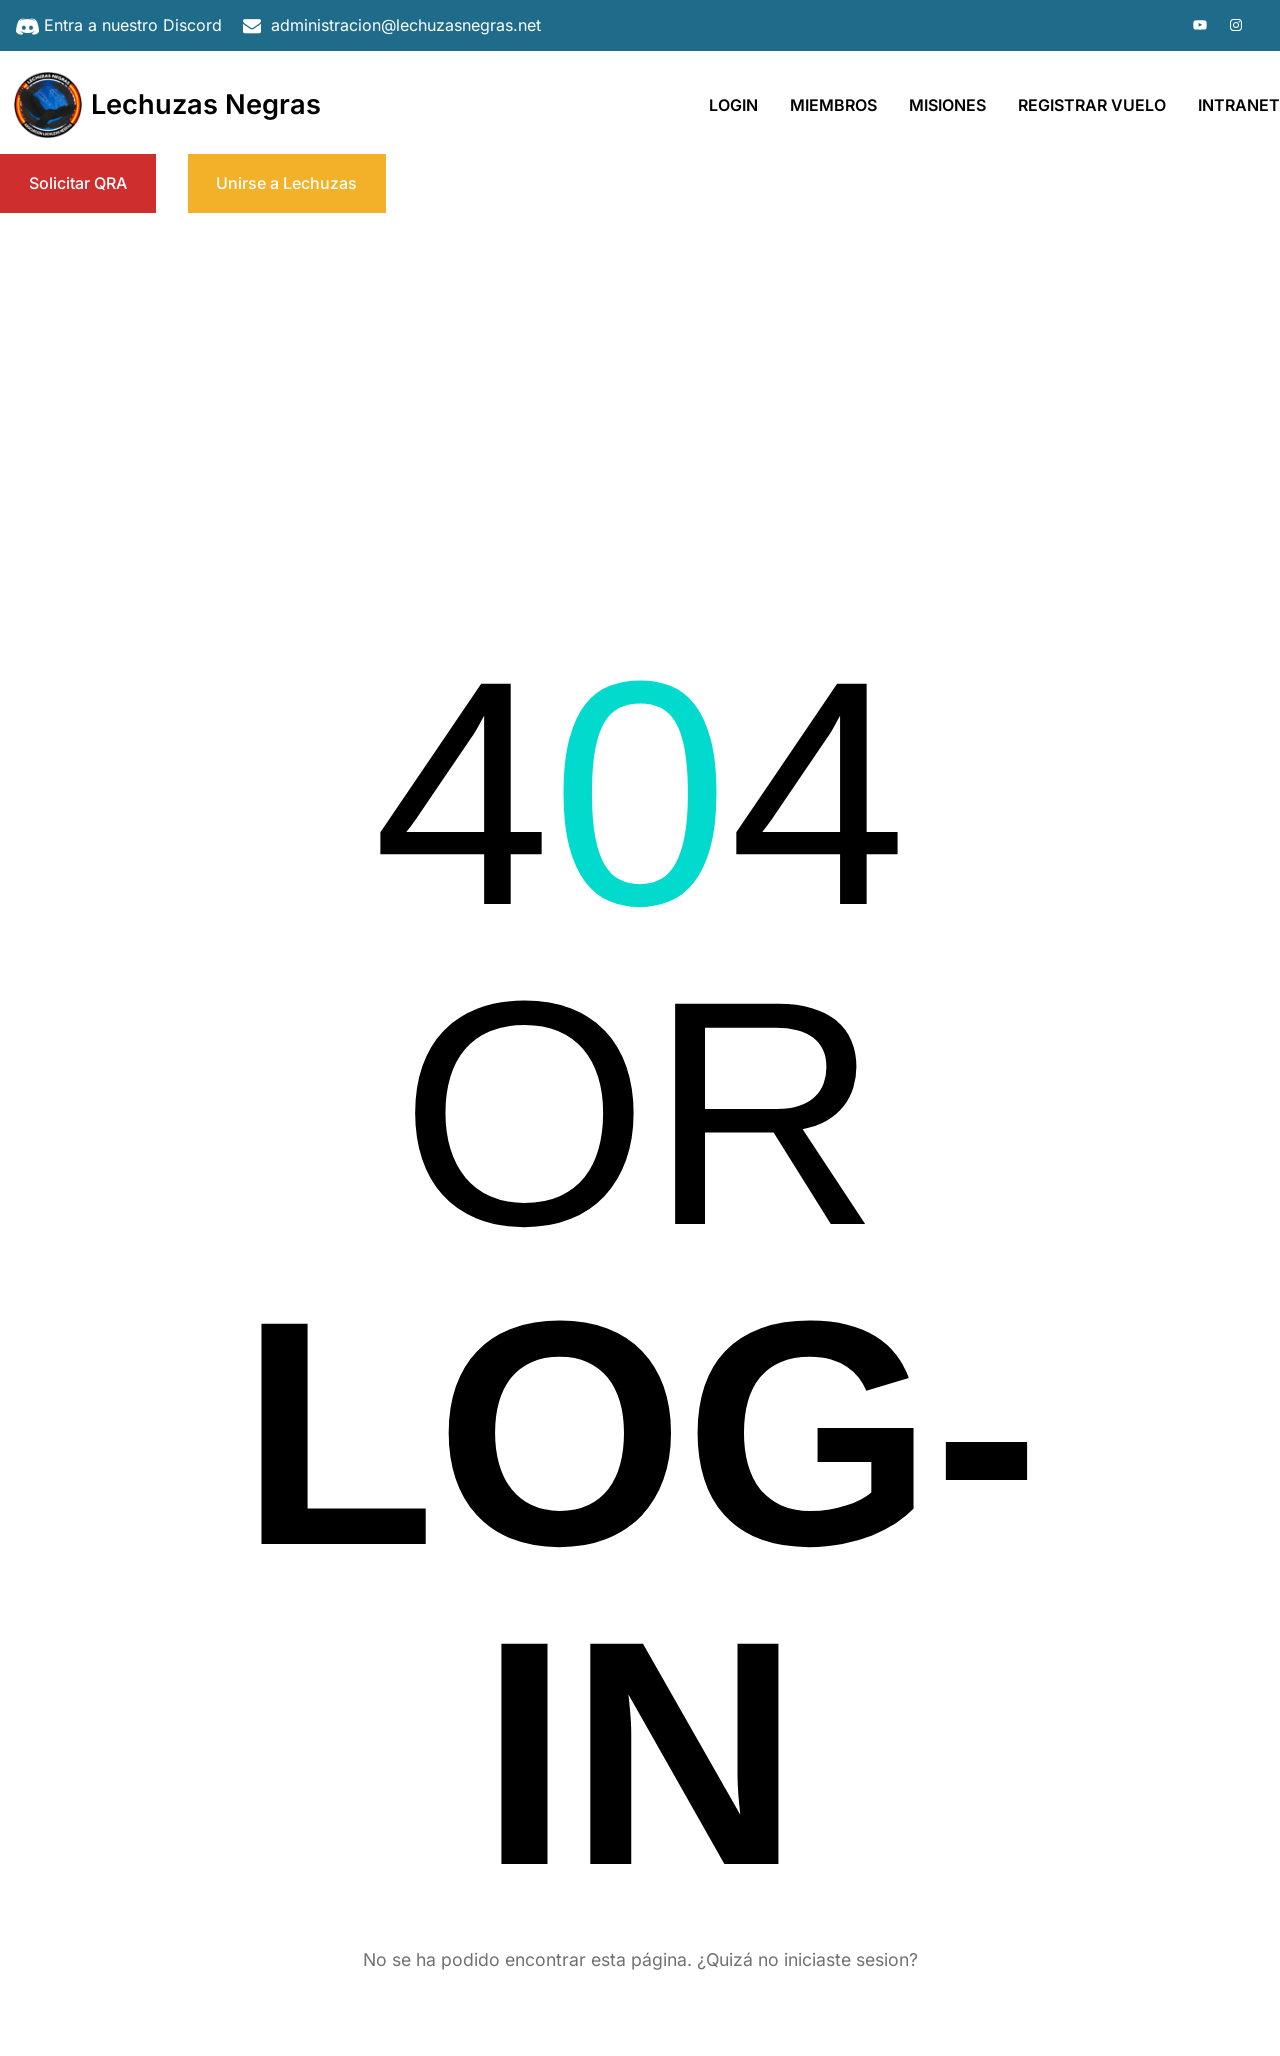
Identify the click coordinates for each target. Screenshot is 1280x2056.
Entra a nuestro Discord (133, 25)
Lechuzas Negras (206, 104)
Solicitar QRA (78, 183)
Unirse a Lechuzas (286, 183)
